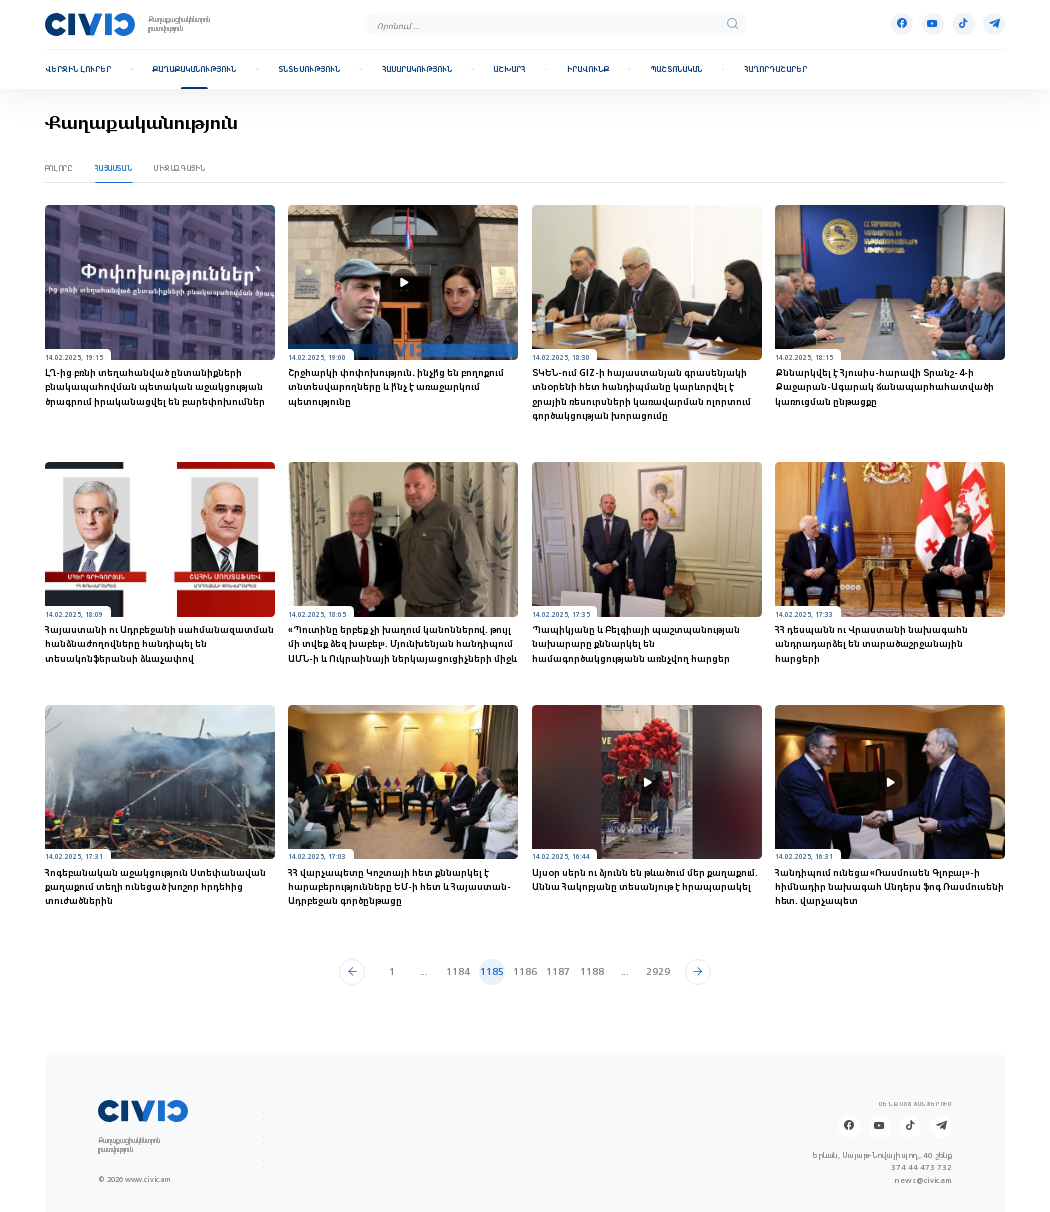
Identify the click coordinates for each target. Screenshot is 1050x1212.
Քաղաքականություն (194, 69)
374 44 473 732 (921, 1167)
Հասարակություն (417, 69)
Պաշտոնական (676, 69)
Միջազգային (180, 168)
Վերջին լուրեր (78, 69)
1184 (458, 971)
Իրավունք (588, 69)
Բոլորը (59, 168)
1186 (525, 971)
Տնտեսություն (309, 69)
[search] (732, 24)
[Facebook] (902, 24)
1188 (592, 971)
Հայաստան (113, 168)
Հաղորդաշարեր (775, 69)
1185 (492, 971)
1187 (558, 971)
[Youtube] (933, 24)
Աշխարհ (509, 69)
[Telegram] (994, 24)
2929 (658, 971)
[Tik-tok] (964, 24)
